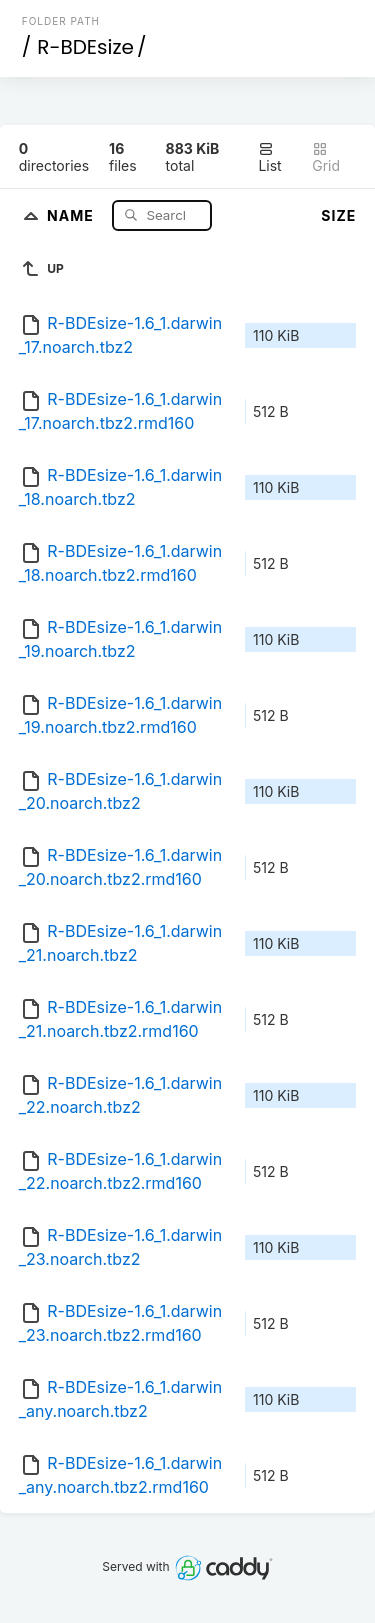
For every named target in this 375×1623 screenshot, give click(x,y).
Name (72, 214)
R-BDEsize (85, 47)
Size (338, 215)
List (269, 157)
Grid (326, 157)
